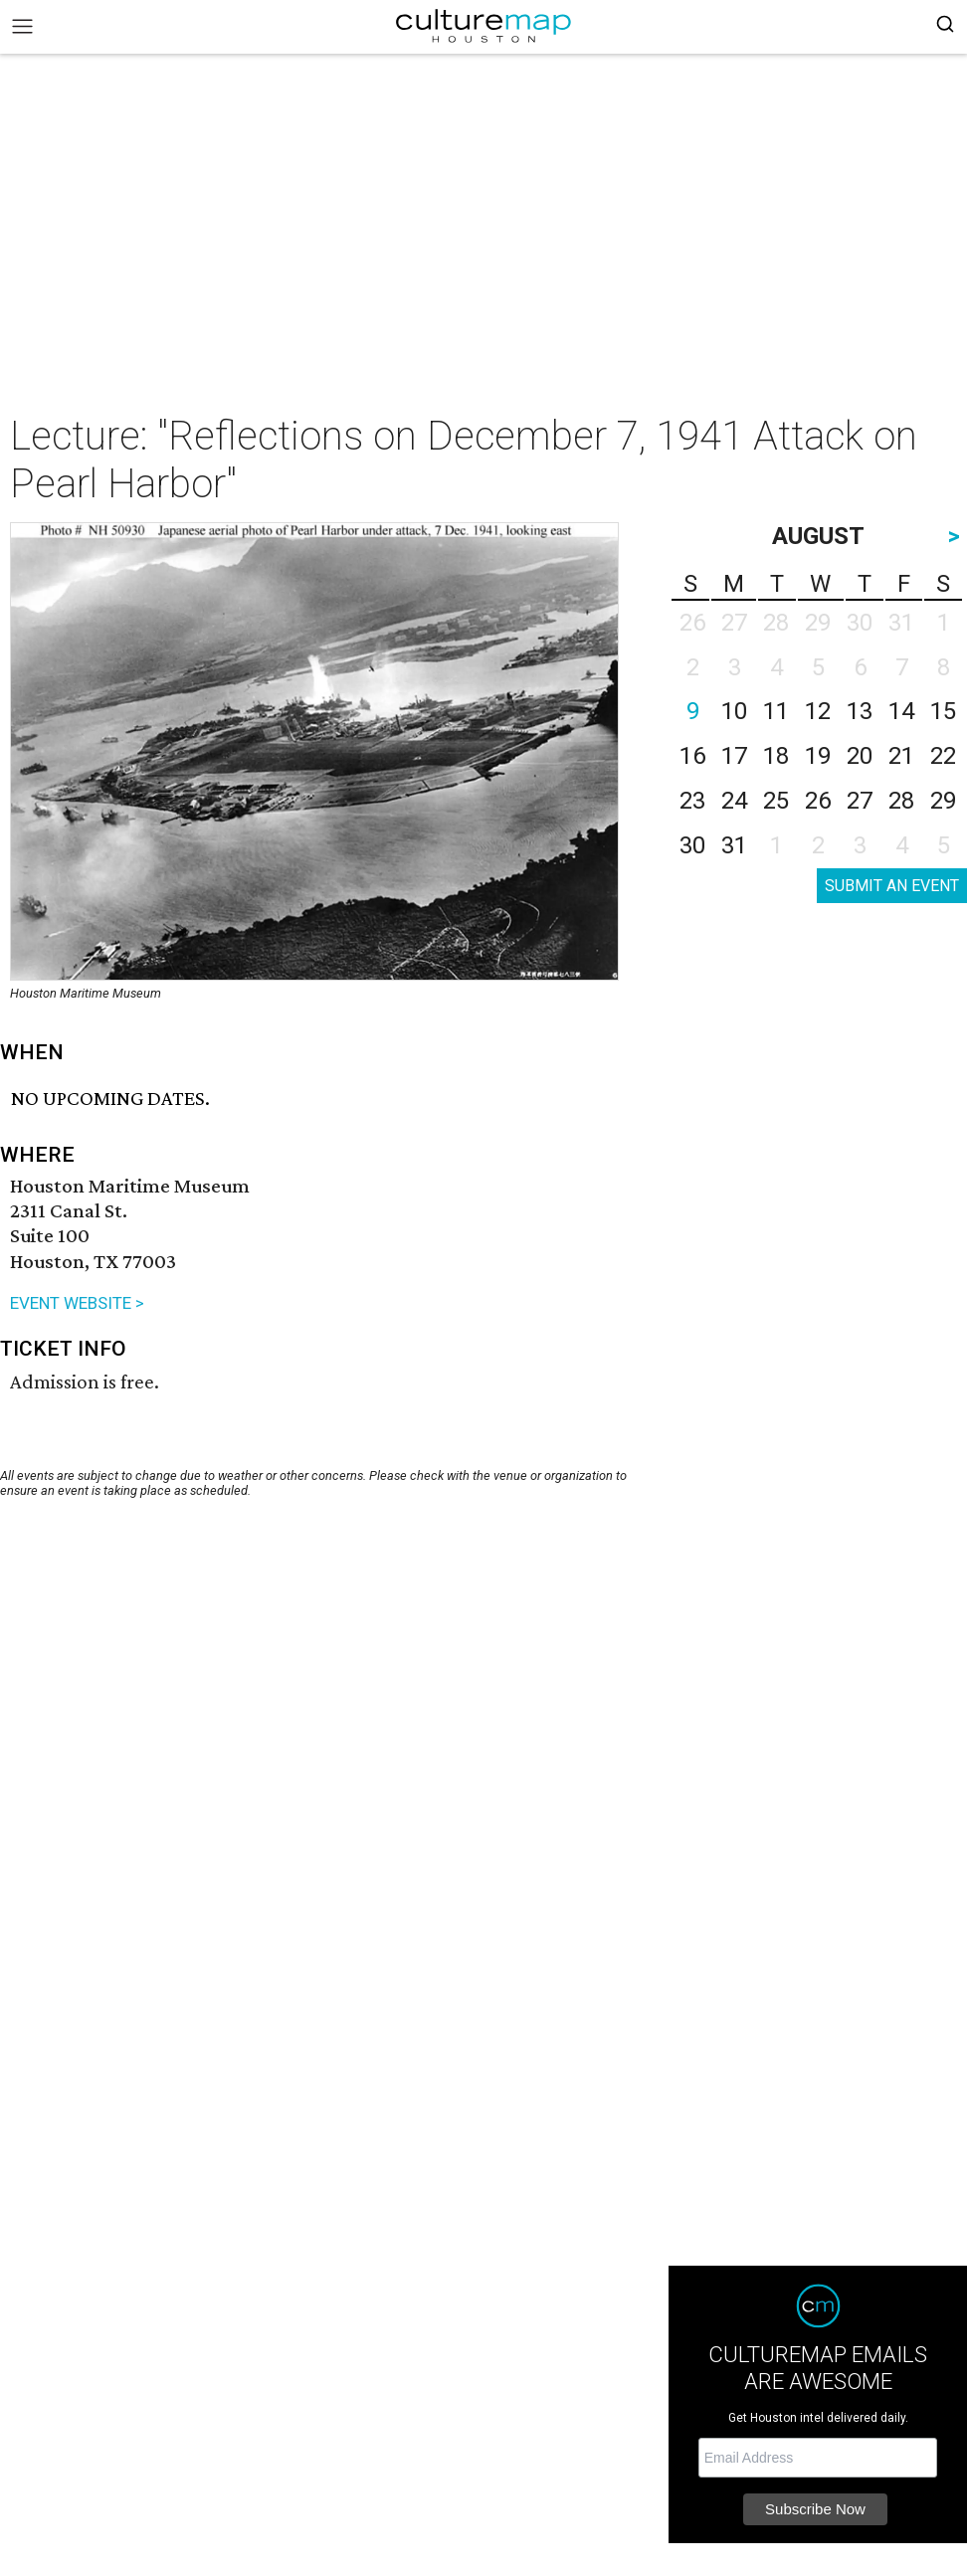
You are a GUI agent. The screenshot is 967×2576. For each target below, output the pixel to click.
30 (692, 845)
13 (859, 711)
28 (901, 801)
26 (818, 801)
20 (859, 756)
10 (734, 711)
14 (901, 711)
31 (734, 845)
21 (901, 756)
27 (859, 801)
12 (818, 711)
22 (943, 756)
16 (692, 756)
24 (734, 801)
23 (692, 801)
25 (776, 801)
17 (734, 756)
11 (776, 711)
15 (943, 711)
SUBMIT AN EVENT (892, 885)
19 (818, 756)
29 (943, 801)
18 (776, 756)
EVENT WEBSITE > (77, 1303)
